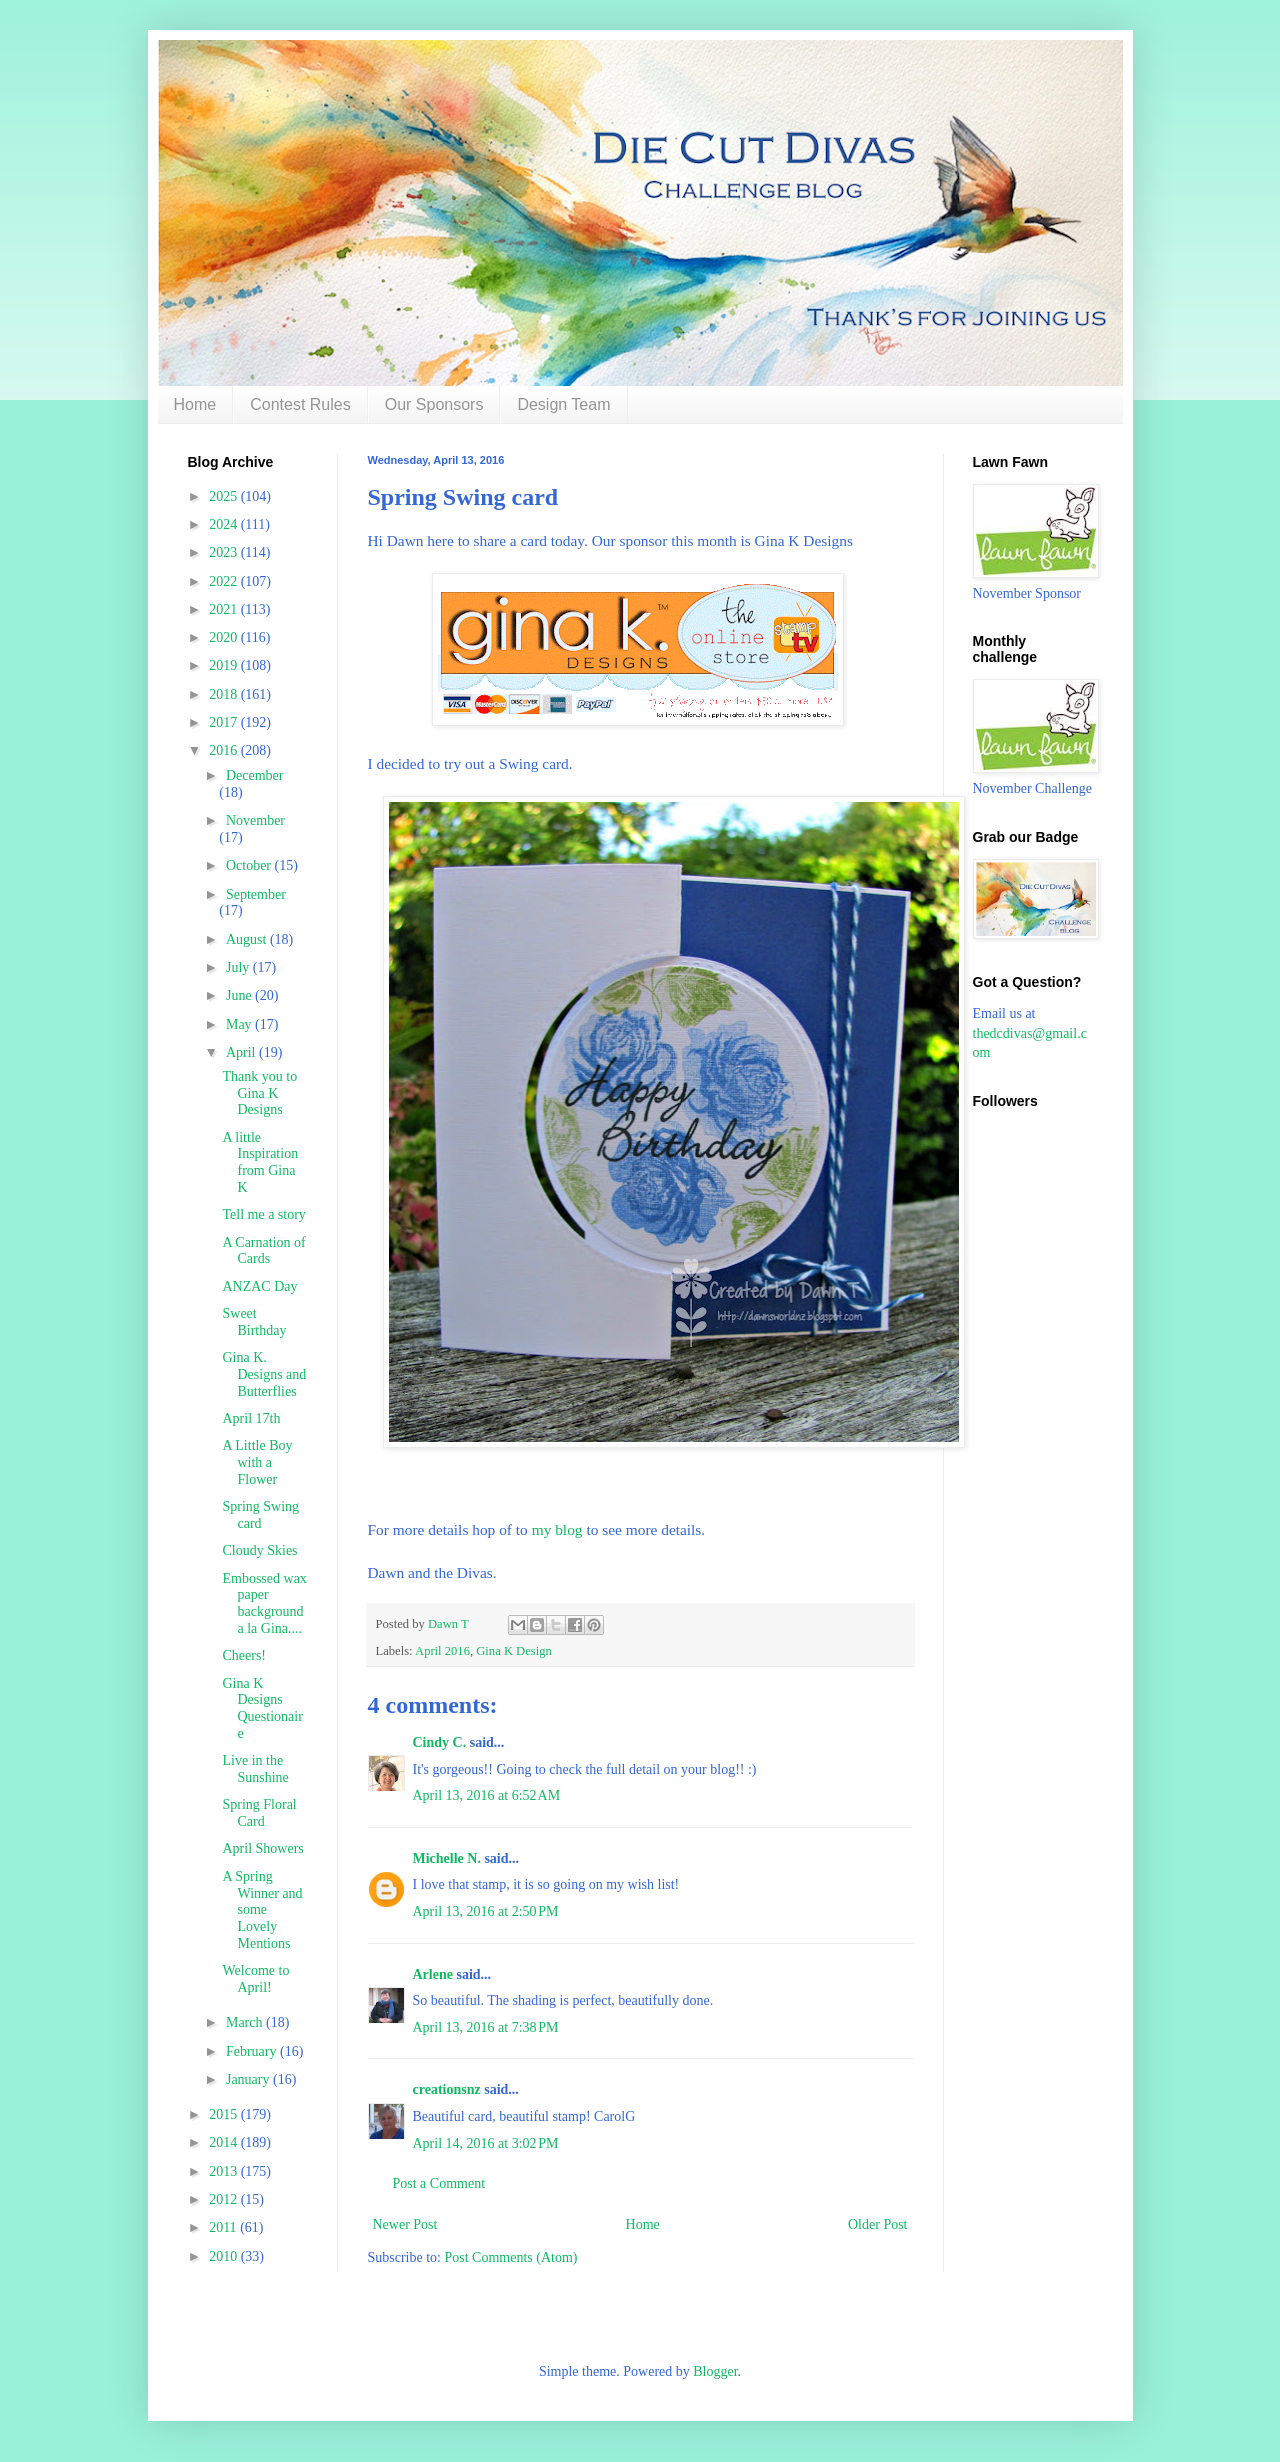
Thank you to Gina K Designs (259, 1093)
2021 (225, 609)
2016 (225, 750)
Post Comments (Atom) (511, 2257)
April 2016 (442, 1651)
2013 (225, 2171)
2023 (225, 552)
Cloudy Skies (259, 1550)
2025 (225, 496)
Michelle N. (447, 1858)
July (239, 967)
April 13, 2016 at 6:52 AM (487, 1795)
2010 (225, 2256)
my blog (557, 1529)
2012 (225, 2199)
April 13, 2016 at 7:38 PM (486, 2027)
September (256, 894)
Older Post (878, 2224)
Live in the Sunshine (255, 1769)
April (242, 1052)
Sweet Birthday (254, 1322)
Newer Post (405, 2224)
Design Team (563, 404)
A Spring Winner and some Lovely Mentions (262, 1910)
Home (195, 404)
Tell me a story (263, 1214)
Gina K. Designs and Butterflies (264, 1374)
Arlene (433, 1974)
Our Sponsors (434, 404)
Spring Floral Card (259, 1813)
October (250, 865)
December (255, 775)
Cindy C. (440, 1742)
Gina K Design (514, 1651)
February (253, 2051)
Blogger (715, 2371)
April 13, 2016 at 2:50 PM (486, 1911)
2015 (225, 2114)
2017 (225, 722)
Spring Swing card (260, 1515)
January (249, 2079)
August (248, 939)
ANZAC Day (259, 1286)
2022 (225, 581)
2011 (224, 2227)
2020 (225, 637)
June (240, 995)
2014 (225, 2142)
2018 (225, 694)
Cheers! (244, 1655)
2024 (225, 524)
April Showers (262, 1848)
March (246, 2022)
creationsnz (447, 2089)
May (240, 1024)
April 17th (251, 1418)
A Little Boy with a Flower (257, 1462)
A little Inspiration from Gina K (260, 1162)
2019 (225, 665)
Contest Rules (300, 404)
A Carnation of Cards (263, 1251)
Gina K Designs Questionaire (262, 1708)
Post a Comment (439, 2183)
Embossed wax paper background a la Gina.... (264, 1603)
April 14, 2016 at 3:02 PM (486, 2143)
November (255, 820)
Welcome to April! (255, 1979)
